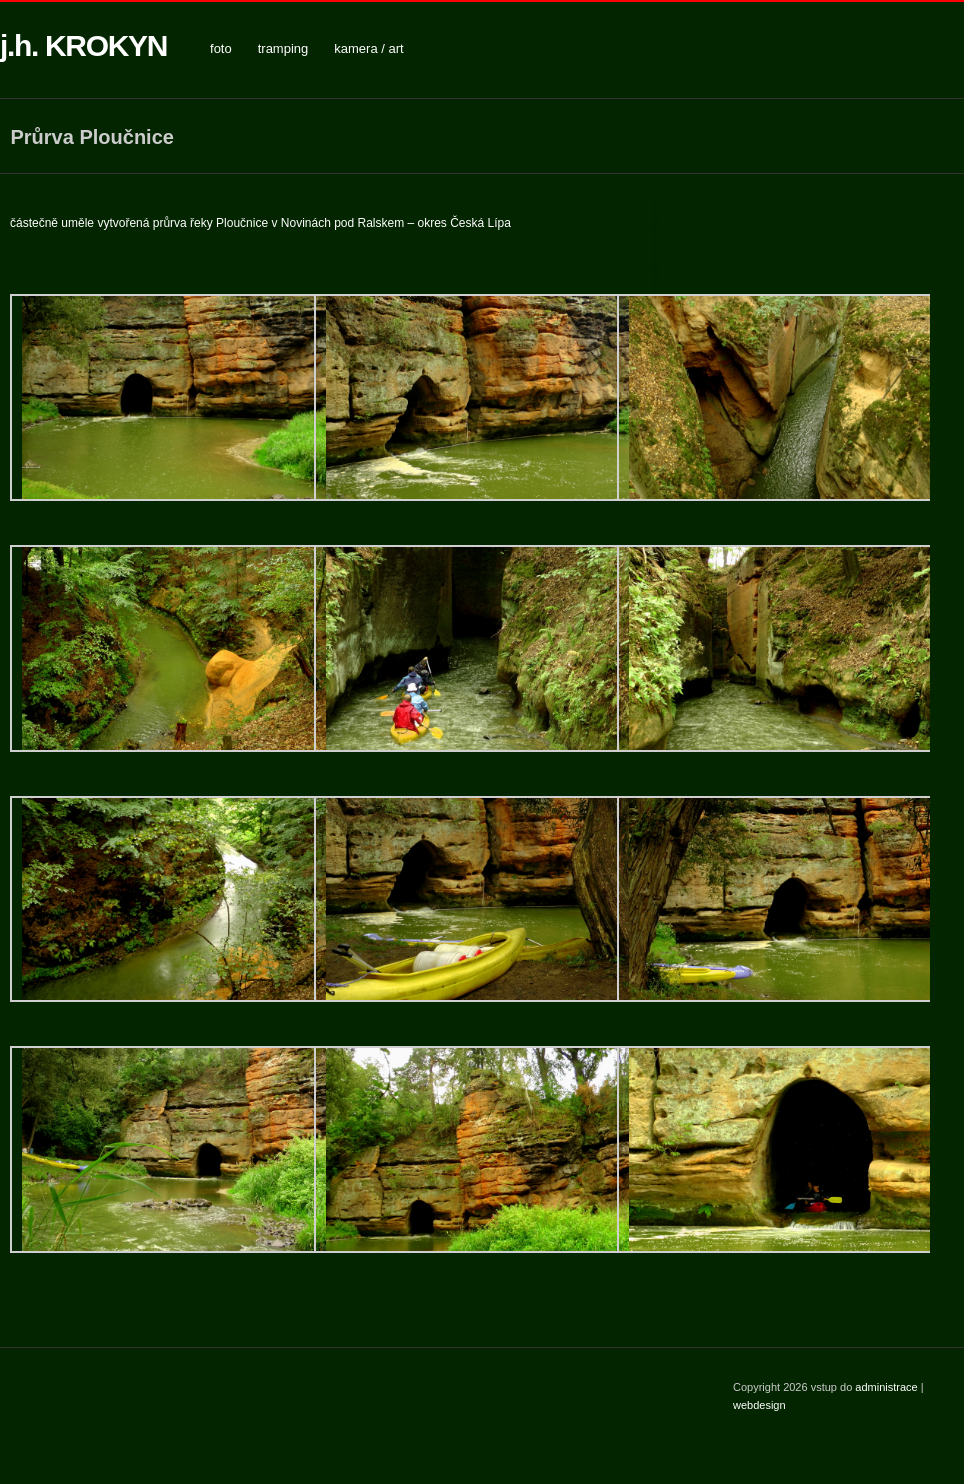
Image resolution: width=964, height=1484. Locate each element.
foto (221, 48)
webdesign (759, 1405)
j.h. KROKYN (83, 45)
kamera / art (368, 48)
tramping (283, 48)
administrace (887, 1387)
